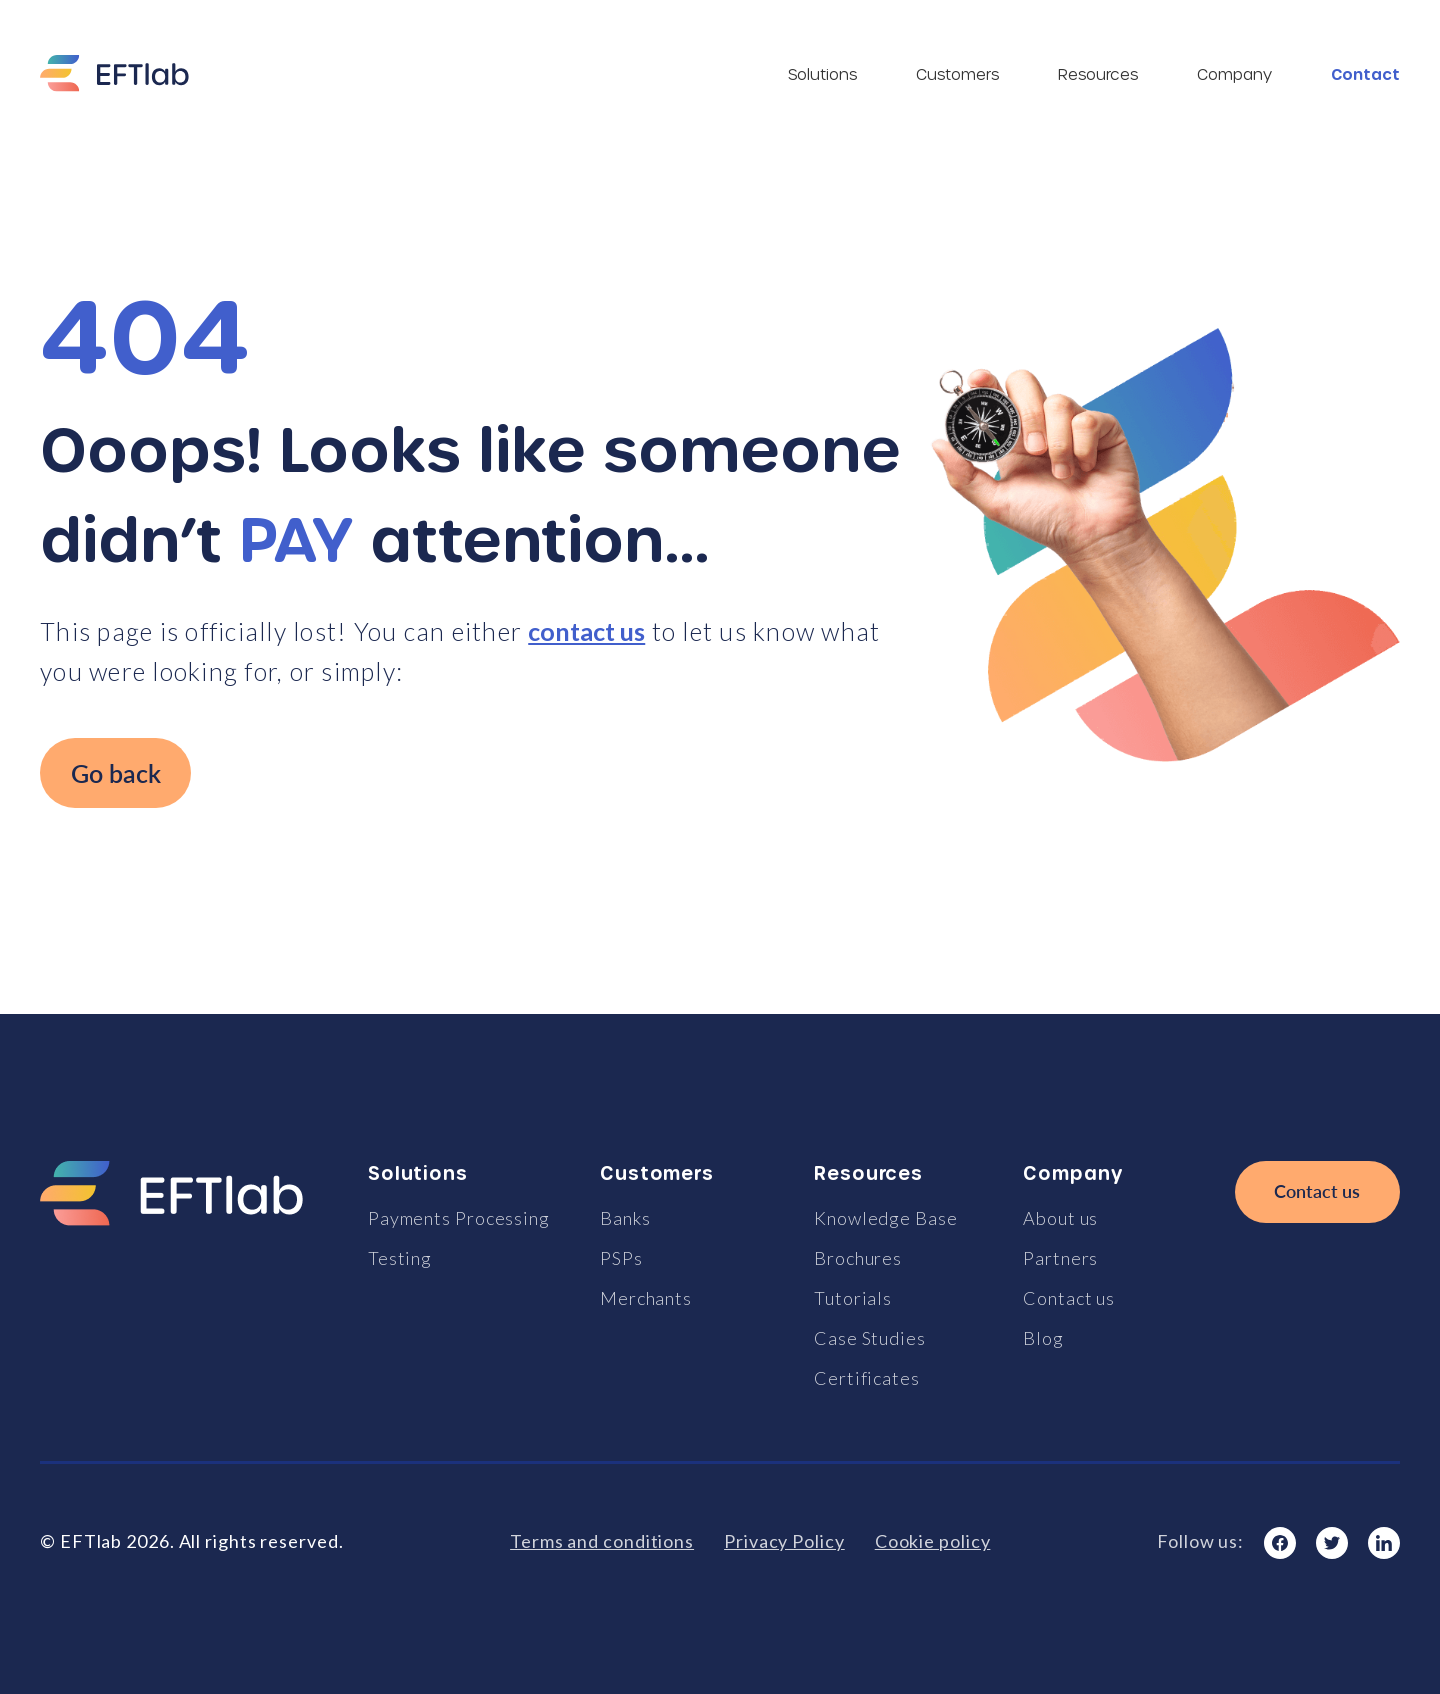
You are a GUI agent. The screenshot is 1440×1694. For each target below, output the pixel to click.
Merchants (646, 1298)
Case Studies (870, 1338)
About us (1060, 1218)
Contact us (1069, 1298)
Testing (400, 1258)
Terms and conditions (602, 1541)
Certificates (867, 1378)
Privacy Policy (784, 1541)
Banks (625, 1218)
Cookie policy (933, 1541)
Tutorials (853, 1298)
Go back (116, 773)
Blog (1043, 1338)
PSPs (621, 1258)
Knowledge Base (886, 1218)
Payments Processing (459, 1218)
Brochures (858, 1258)
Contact (1365, 74)
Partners (1060, 1258)
